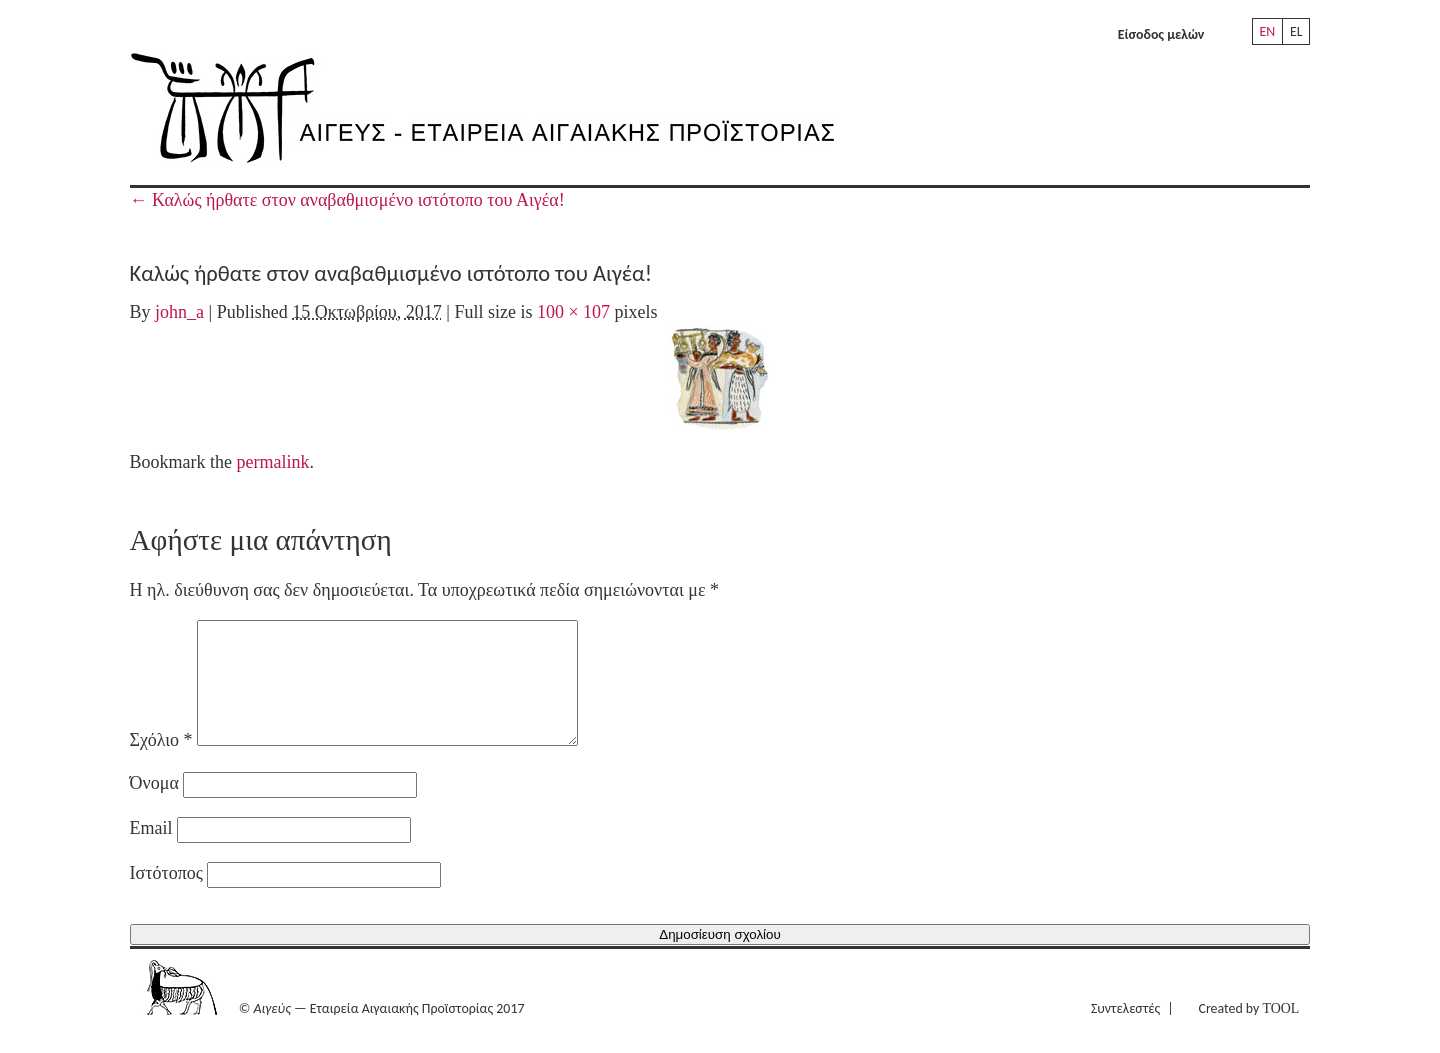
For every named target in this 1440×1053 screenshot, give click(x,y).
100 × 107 (573, 312)
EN (1267, 31)
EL (1296, 31)
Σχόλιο (161, 764)
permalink (273, 462)
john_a (179, 312)
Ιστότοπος (166, 897)
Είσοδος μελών (1161, 34)
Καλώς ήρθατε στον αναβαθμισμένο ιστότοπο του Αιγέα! (347, 200)
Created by (1248, 1032)
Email (151, 852)
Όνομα (154, 807)
